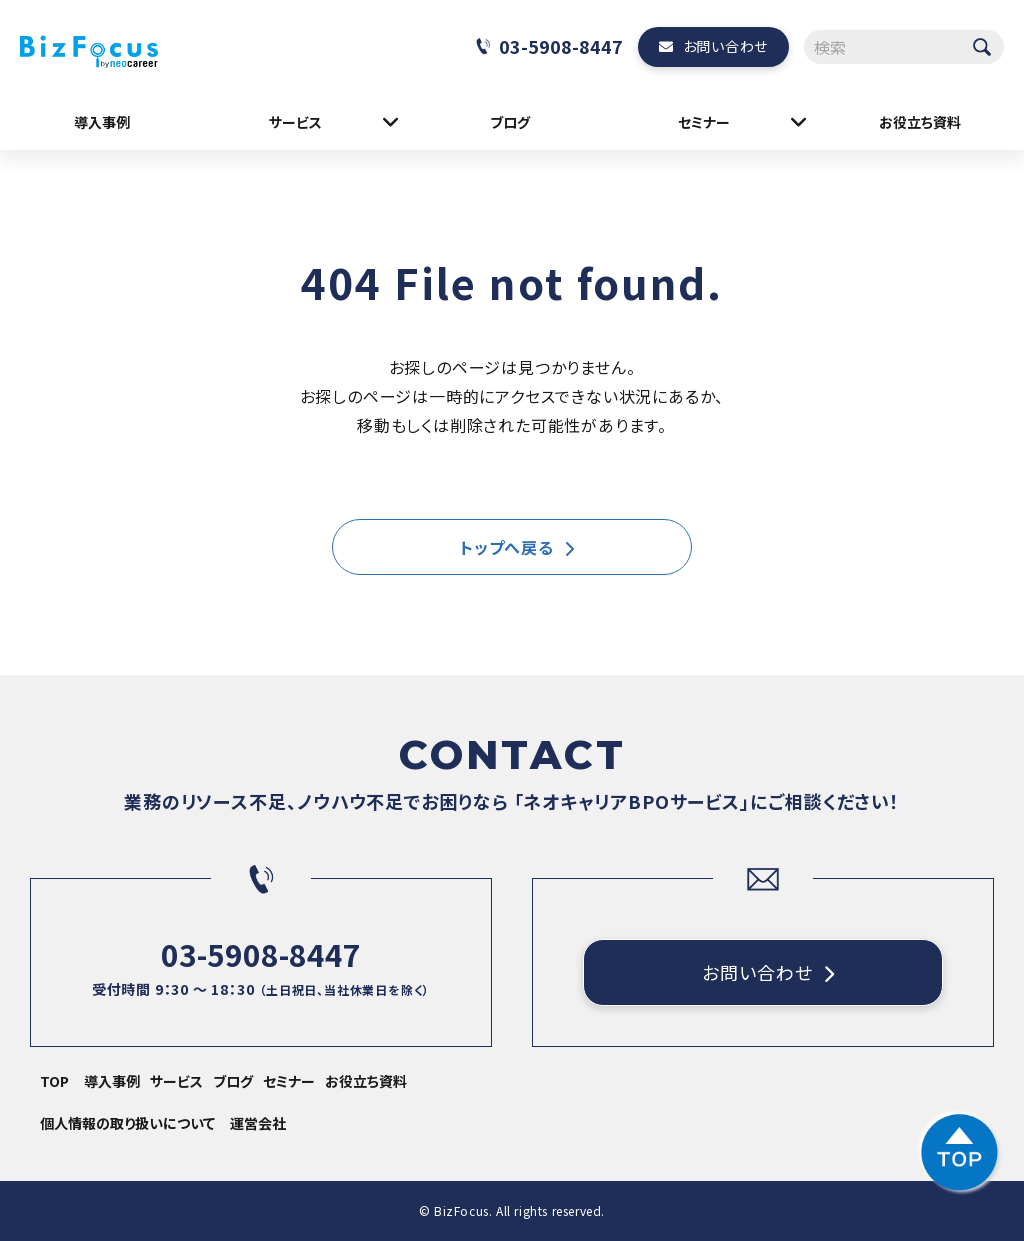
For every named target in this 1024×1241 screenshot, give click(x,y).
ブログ (510, 122)
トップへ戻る (507, 547)
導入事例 (102, 122)
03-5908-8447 (561, 46)
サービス (295, 122)
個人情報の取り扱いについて (127, 1123)
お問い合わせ (725, 46)
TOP (54, 1081)
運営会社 (258, 1123)
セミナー (704, 122)
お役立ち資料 (920, 122)
